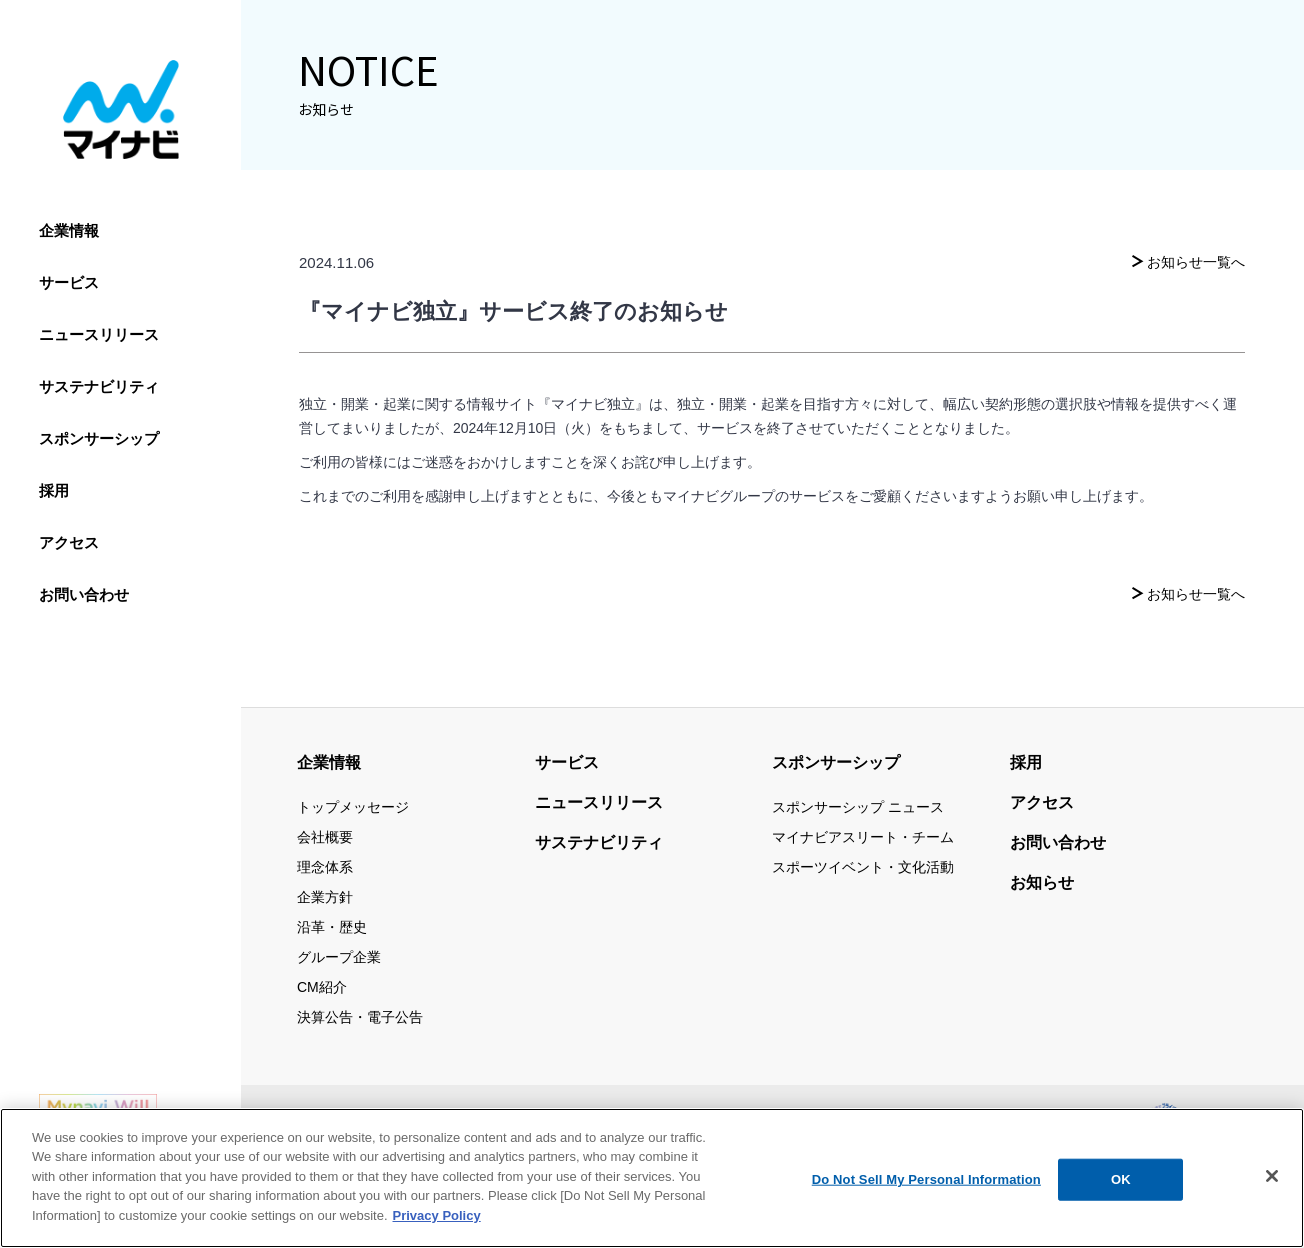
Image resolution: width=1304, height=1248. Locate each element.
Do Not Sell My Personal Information (926, 1189)
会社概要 (325, 837)
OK (1121, 1189)
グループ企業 (339, 957)
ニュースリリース (99, 334)
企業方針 (325, 897)
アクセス (69, 542)
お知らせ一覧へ (1196, 262)
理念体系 (325, 867)
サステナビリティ (99, 386)
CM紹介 (322, 987)
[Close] (1272, 1186)
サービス (69, 282)
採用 (54, 490)
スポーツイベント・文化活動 (863, 867)
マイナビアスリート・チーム (863, 837)
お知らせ (1042, 882)
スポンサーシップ (99, 438)
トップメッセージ (353, 807)
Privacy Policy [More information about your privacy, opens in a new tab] (437, 1225)
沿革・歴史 (332, 927)
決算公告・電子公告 (360, 1017)
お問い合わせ (84, 594)
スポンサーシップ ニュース (858, 807)
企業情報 (69, 230)
